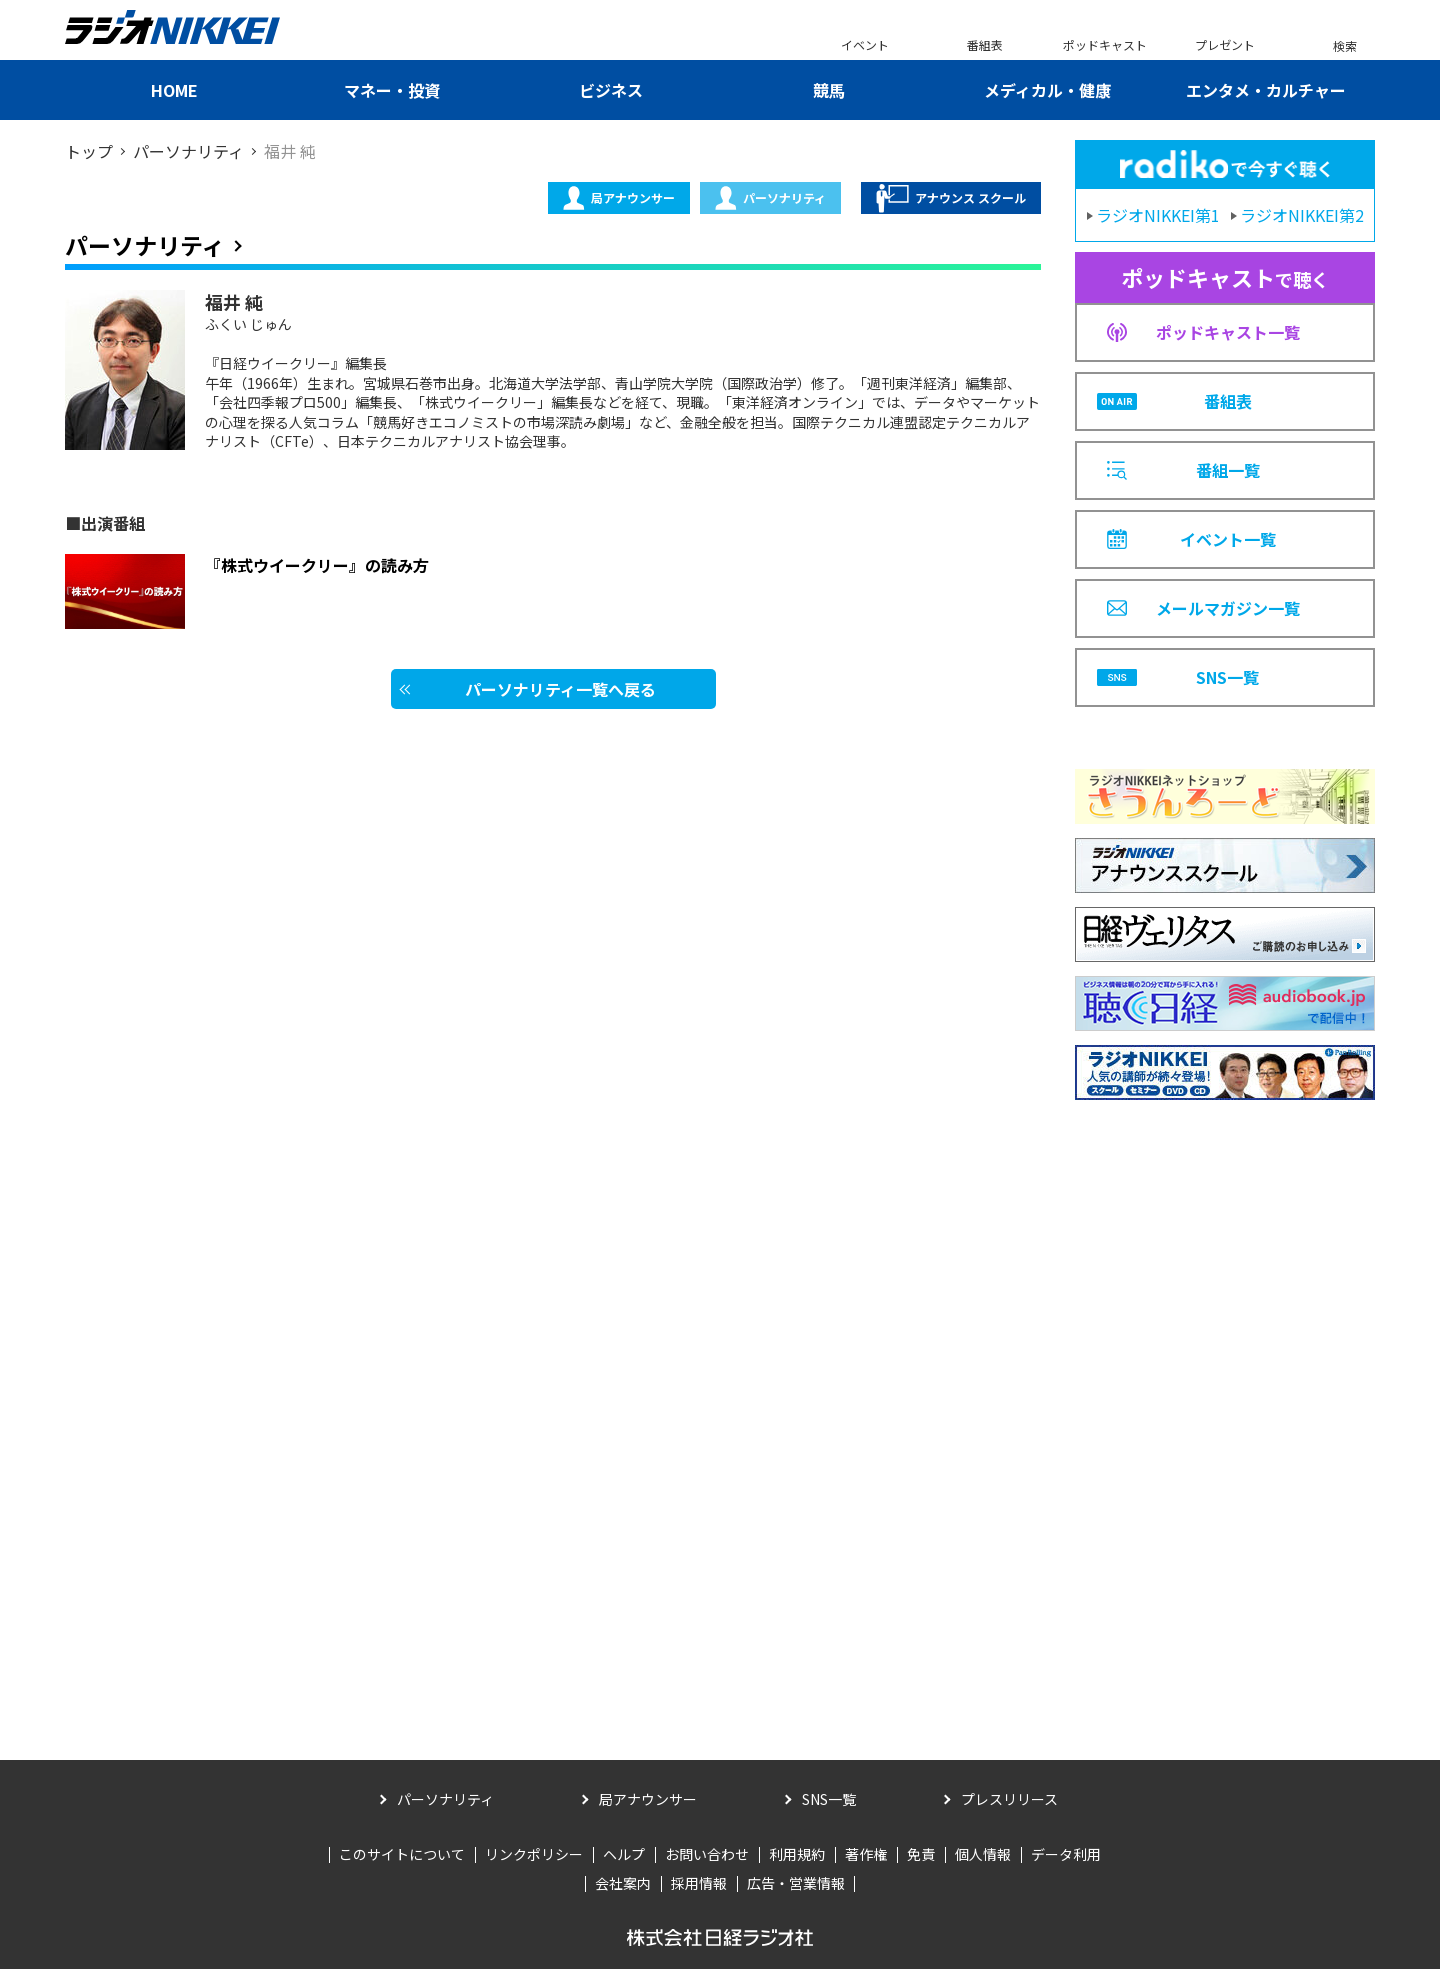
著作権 (866, 1854)
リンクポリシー (534, 1854)
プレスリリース (1009, 1799)
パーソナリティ (770, 198)
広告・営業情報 (796, 1883)
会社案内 (623, 1883)
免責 (921, 1854)
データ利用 (1066, 1854)
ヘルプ (624, 1854)
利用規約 (797, 1854)
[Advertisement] (1225, 1400)
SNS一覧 (829, 1799)
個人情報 (983, 1854)
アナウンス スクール (951, 198)
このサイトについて (402, 1854)
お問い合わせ (707, 1854)
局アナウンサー (619, 198)
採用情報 (699, 1883)
